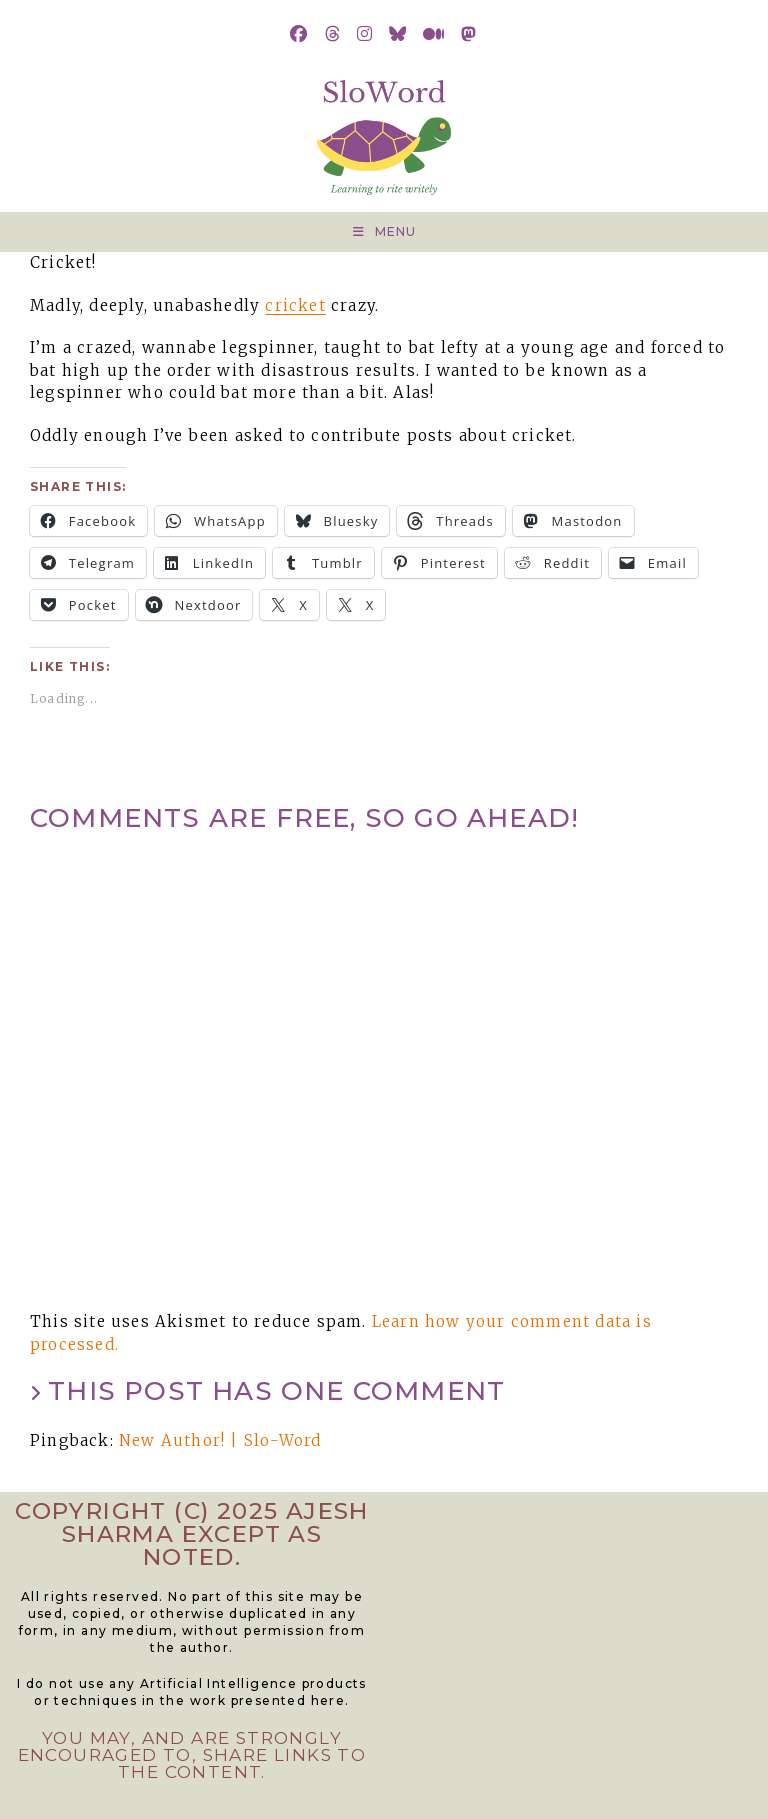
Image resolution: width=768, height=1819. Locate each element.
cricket (295, 305)
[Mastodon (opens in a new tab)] (469, 34)
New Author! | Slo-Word (220, 1440)
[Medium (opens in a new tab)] (434, 34)
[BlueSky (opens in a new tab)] (398, 34)
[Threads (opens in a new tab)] (333, 34)
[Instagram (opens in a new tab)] (365, 34)
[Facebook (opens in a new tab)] (299, 34)
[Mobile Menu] (384, 232)
